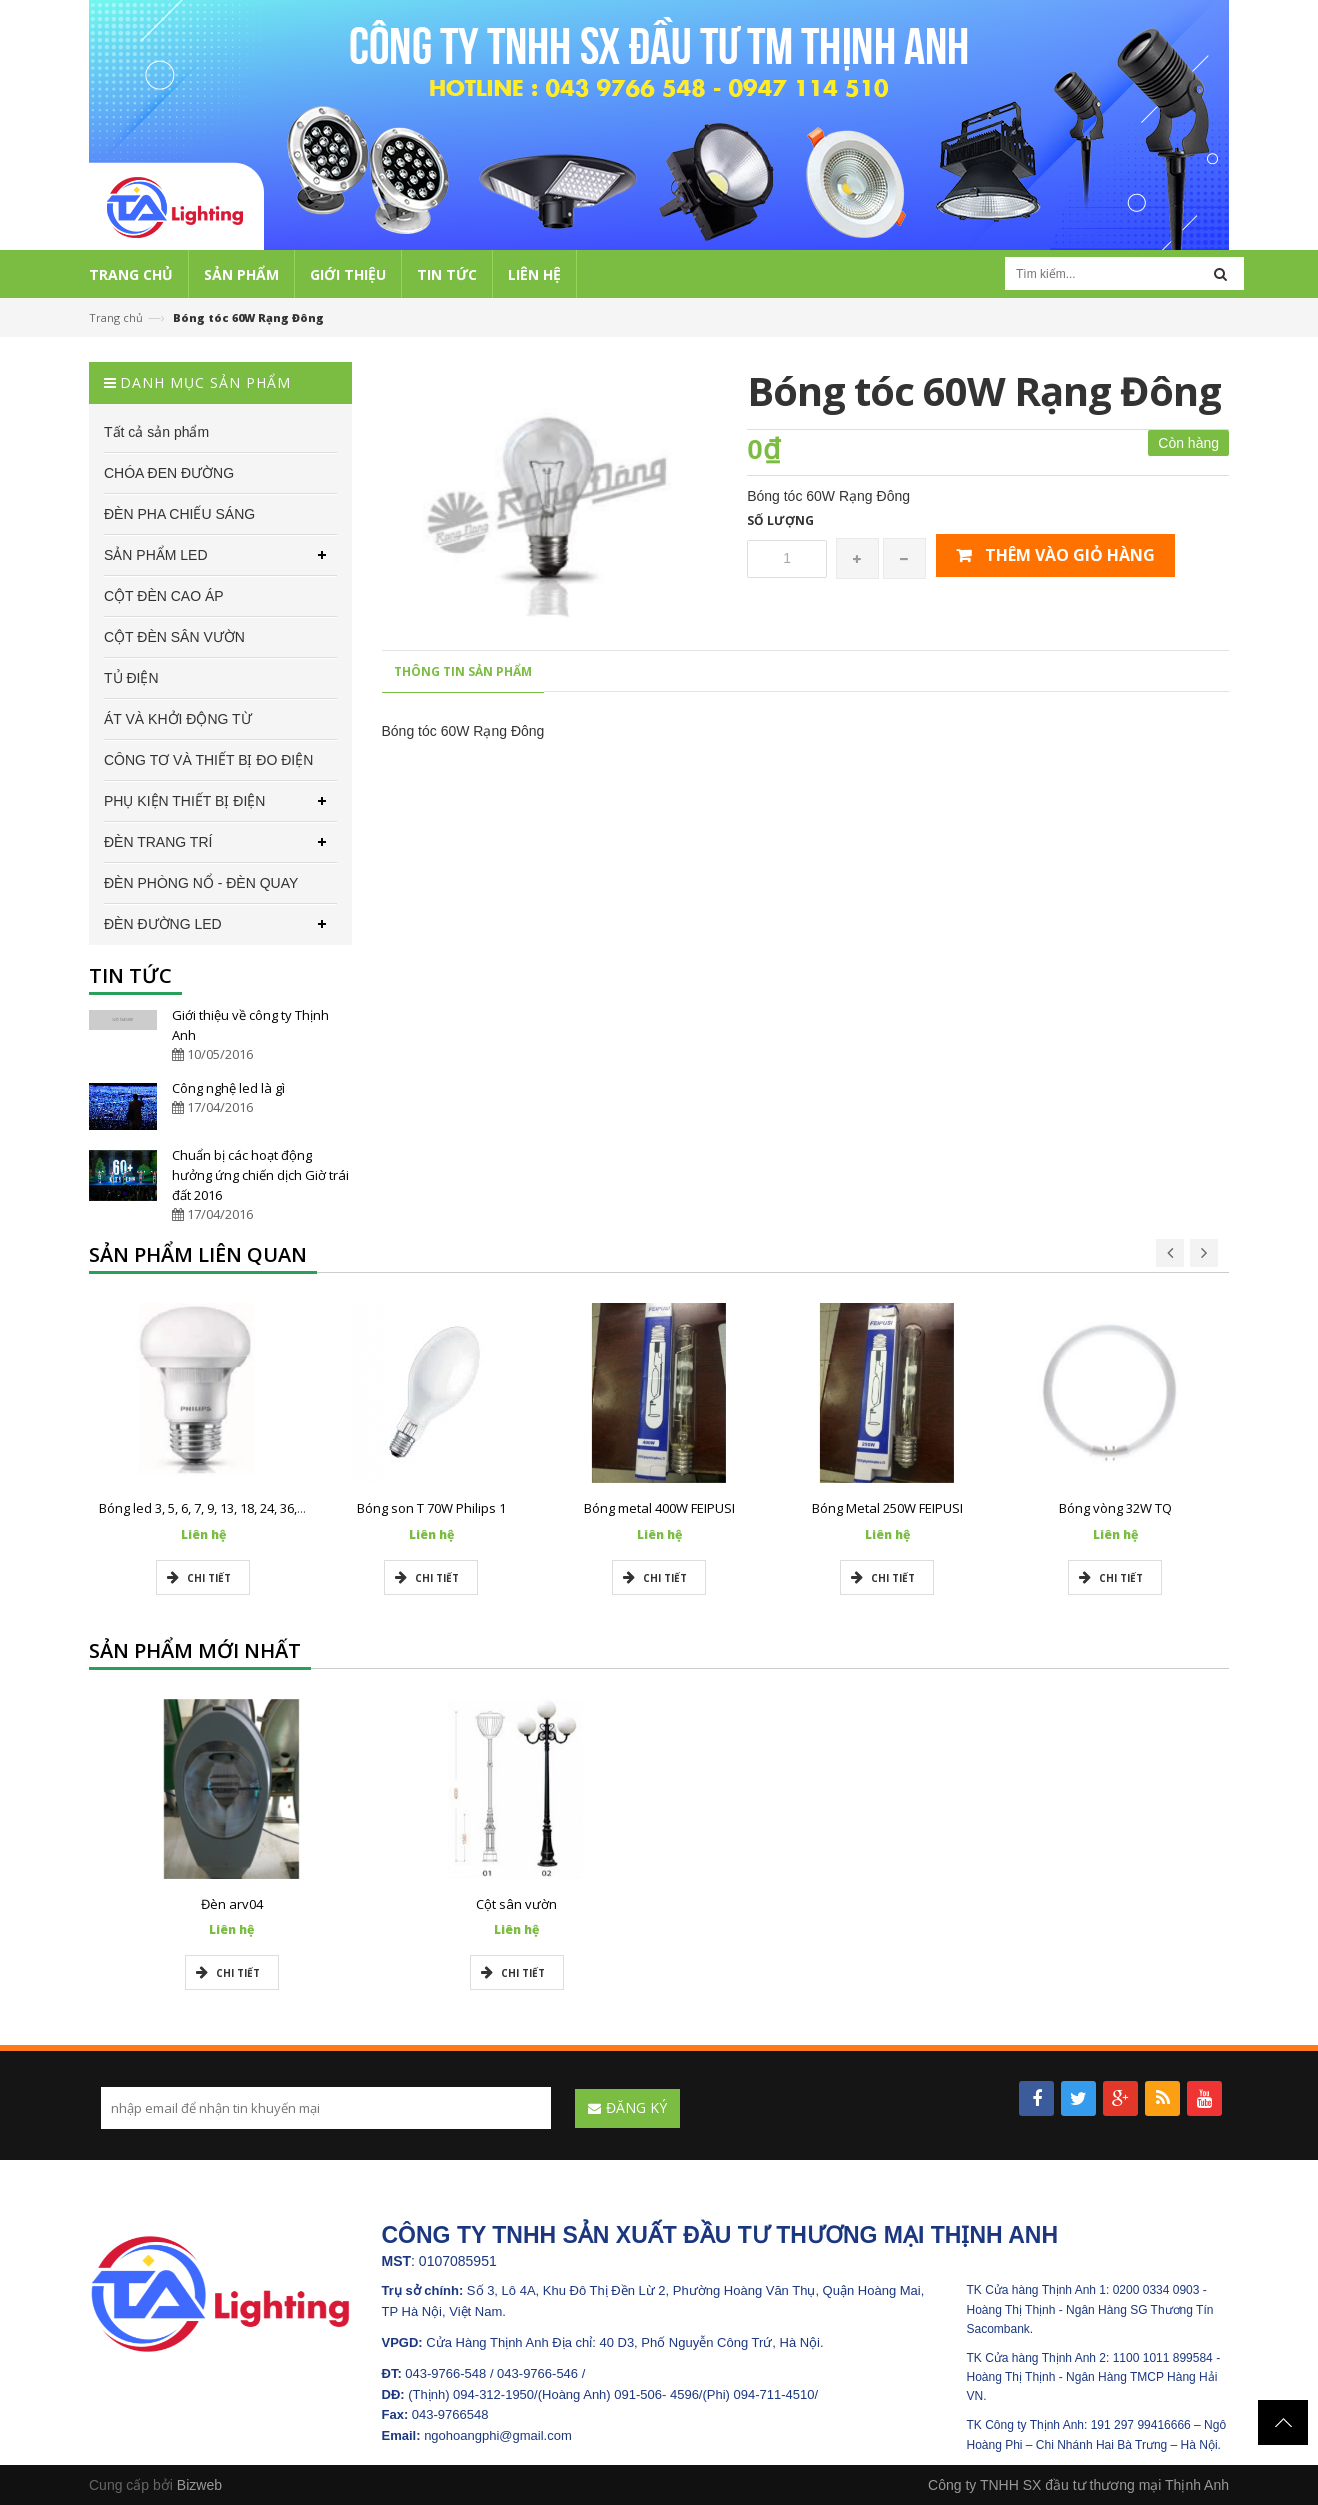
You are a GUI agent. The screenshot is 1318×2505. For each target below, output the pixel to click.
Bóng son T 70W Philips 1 (431, 1508)
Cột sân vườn (516, 1904)
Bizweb (199, 2485)
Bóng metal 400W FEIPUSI (659, 1508)
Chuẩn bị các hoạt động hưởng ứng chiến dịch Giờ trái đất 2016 (260, 1175)
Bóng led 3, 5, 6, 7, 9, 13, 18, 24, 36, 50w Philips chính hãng (268, 1508)
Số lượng (780, 520)
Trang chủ (116, 317)
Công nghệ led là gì (228, 1088)
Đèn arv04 (232, 1904)
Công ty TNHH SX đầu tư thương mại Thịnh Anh (1078, 2485)
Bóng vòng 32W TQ (1115, 1508)
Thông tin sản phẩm (463, 671)
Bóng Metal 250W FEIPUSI (887, 1508)
